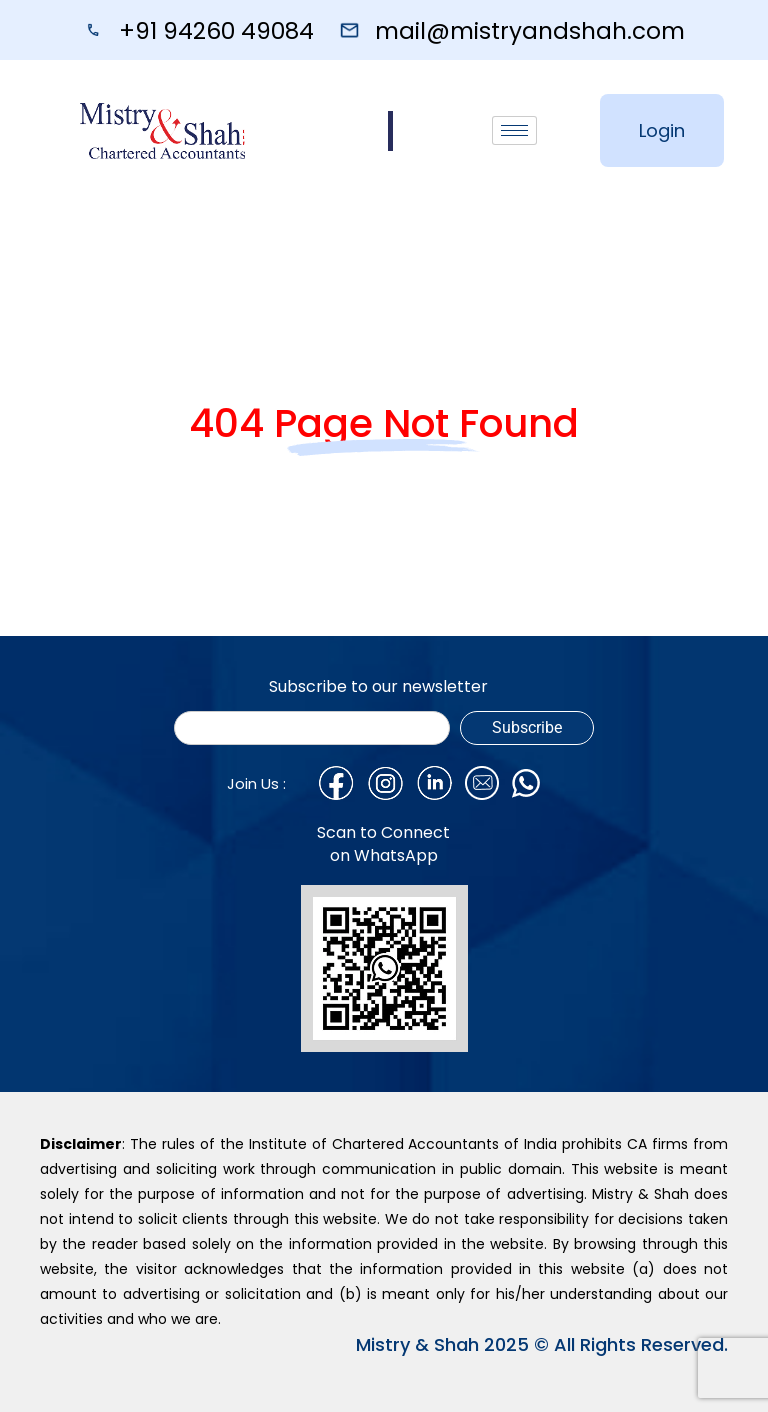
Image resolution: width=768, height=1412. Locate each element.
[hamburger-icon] (514, 130)
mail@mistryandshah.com (530, 31)
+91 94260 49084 (216, 31)
